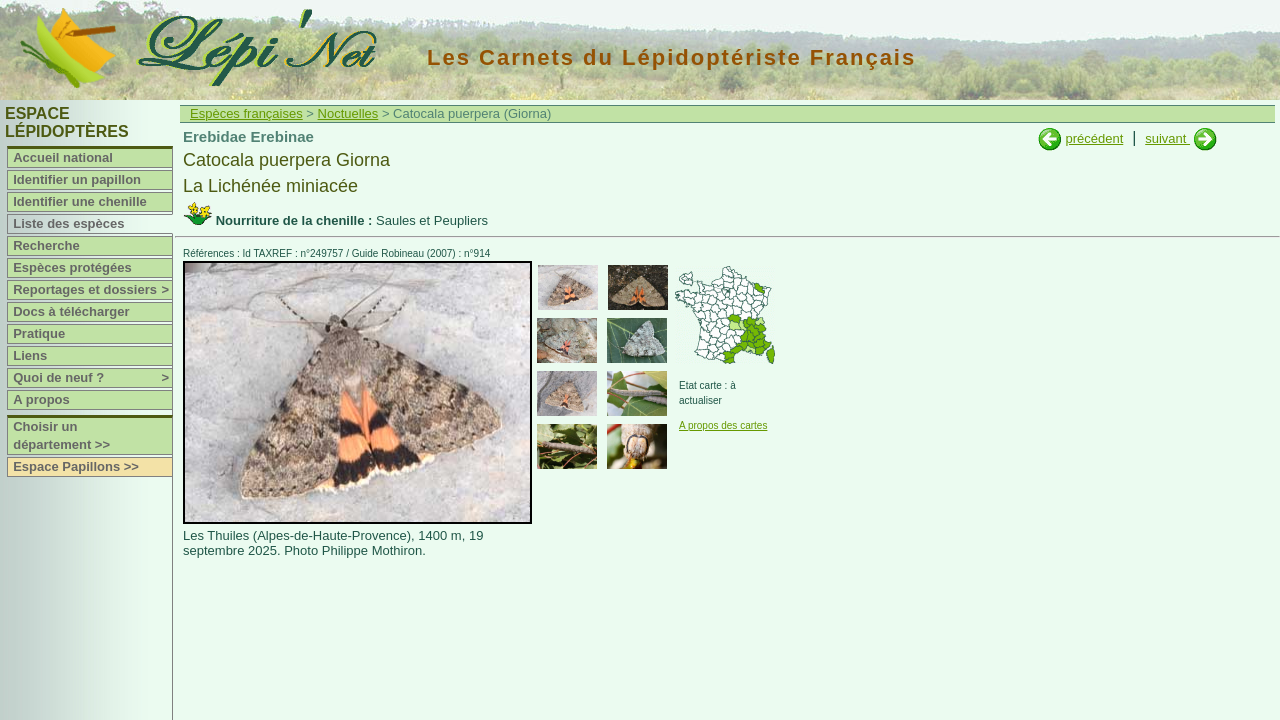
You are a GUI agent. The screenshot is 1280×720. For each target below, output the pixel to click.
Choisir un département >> (61, 435)
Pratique (39, 333)
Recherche (46, 245)
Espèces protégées (72, 267)
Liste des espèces (68, 223)
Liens (30, 355)
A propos (41, 399)
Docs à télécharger (71, 311)
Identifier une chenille (80, 201)
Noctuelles (348, 113)
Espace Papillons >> (76, 466)
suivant (1167, 138)
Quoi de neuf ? (92, 378)
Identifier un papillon (77, 179)
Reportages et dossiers (92, 290)
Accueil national (63, 157)
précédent (1094, 138)
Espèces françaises (246, 113)
